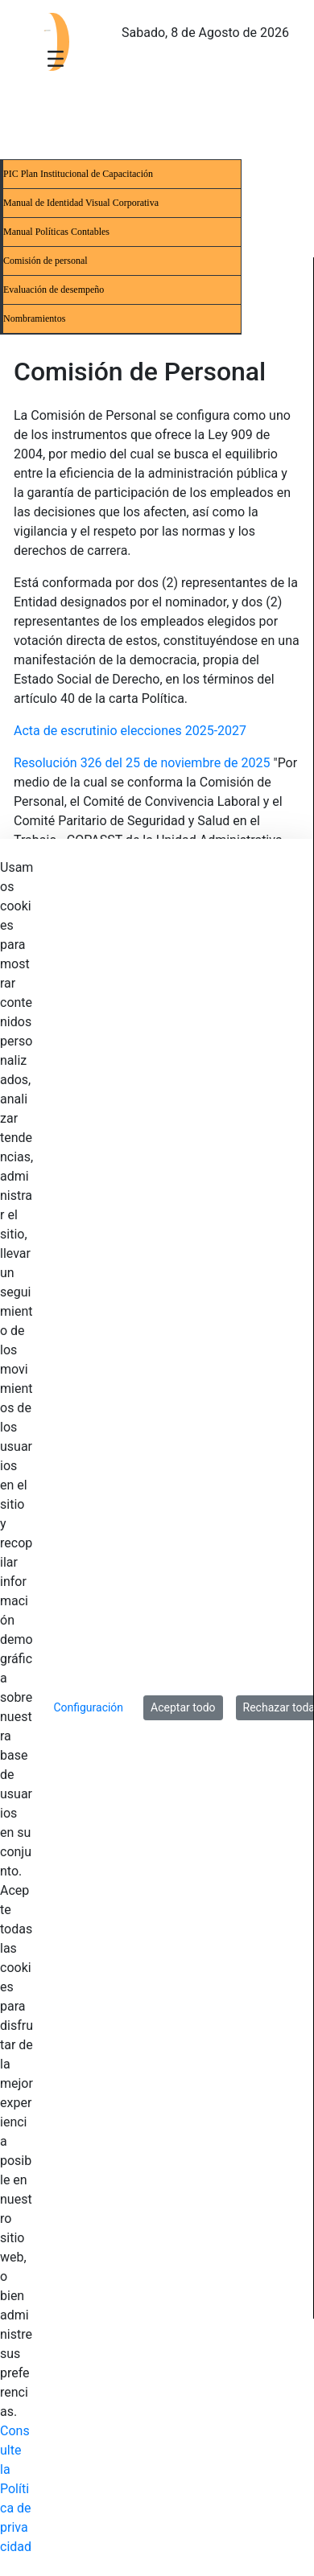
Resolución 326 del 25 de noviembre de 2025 (142, 762)
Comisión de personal (45, 260)
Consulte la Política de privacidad (15, 2488)
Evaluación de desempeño (53, 289)
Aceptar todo (183, 1707)
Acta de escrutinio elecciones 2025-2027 (130, 730)
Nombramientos (34, 318)
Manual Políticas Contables (56, 231)
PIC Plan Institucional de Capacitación (78, 173)
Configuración (88, 1707)
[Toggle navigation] (55, 58)
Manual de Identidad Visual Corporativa (81, 202)
